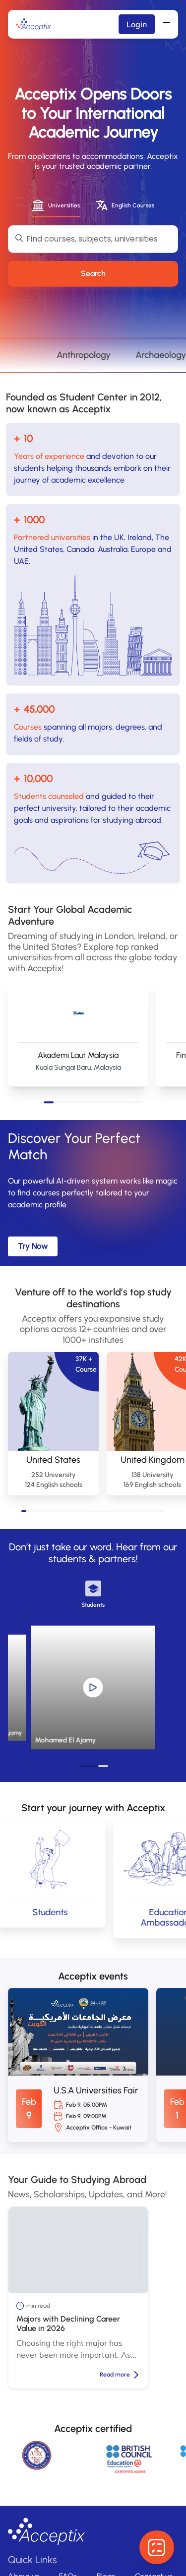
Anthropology (129, 354)
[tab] (56, 206)
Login (136, 24)
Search (93, 273)
